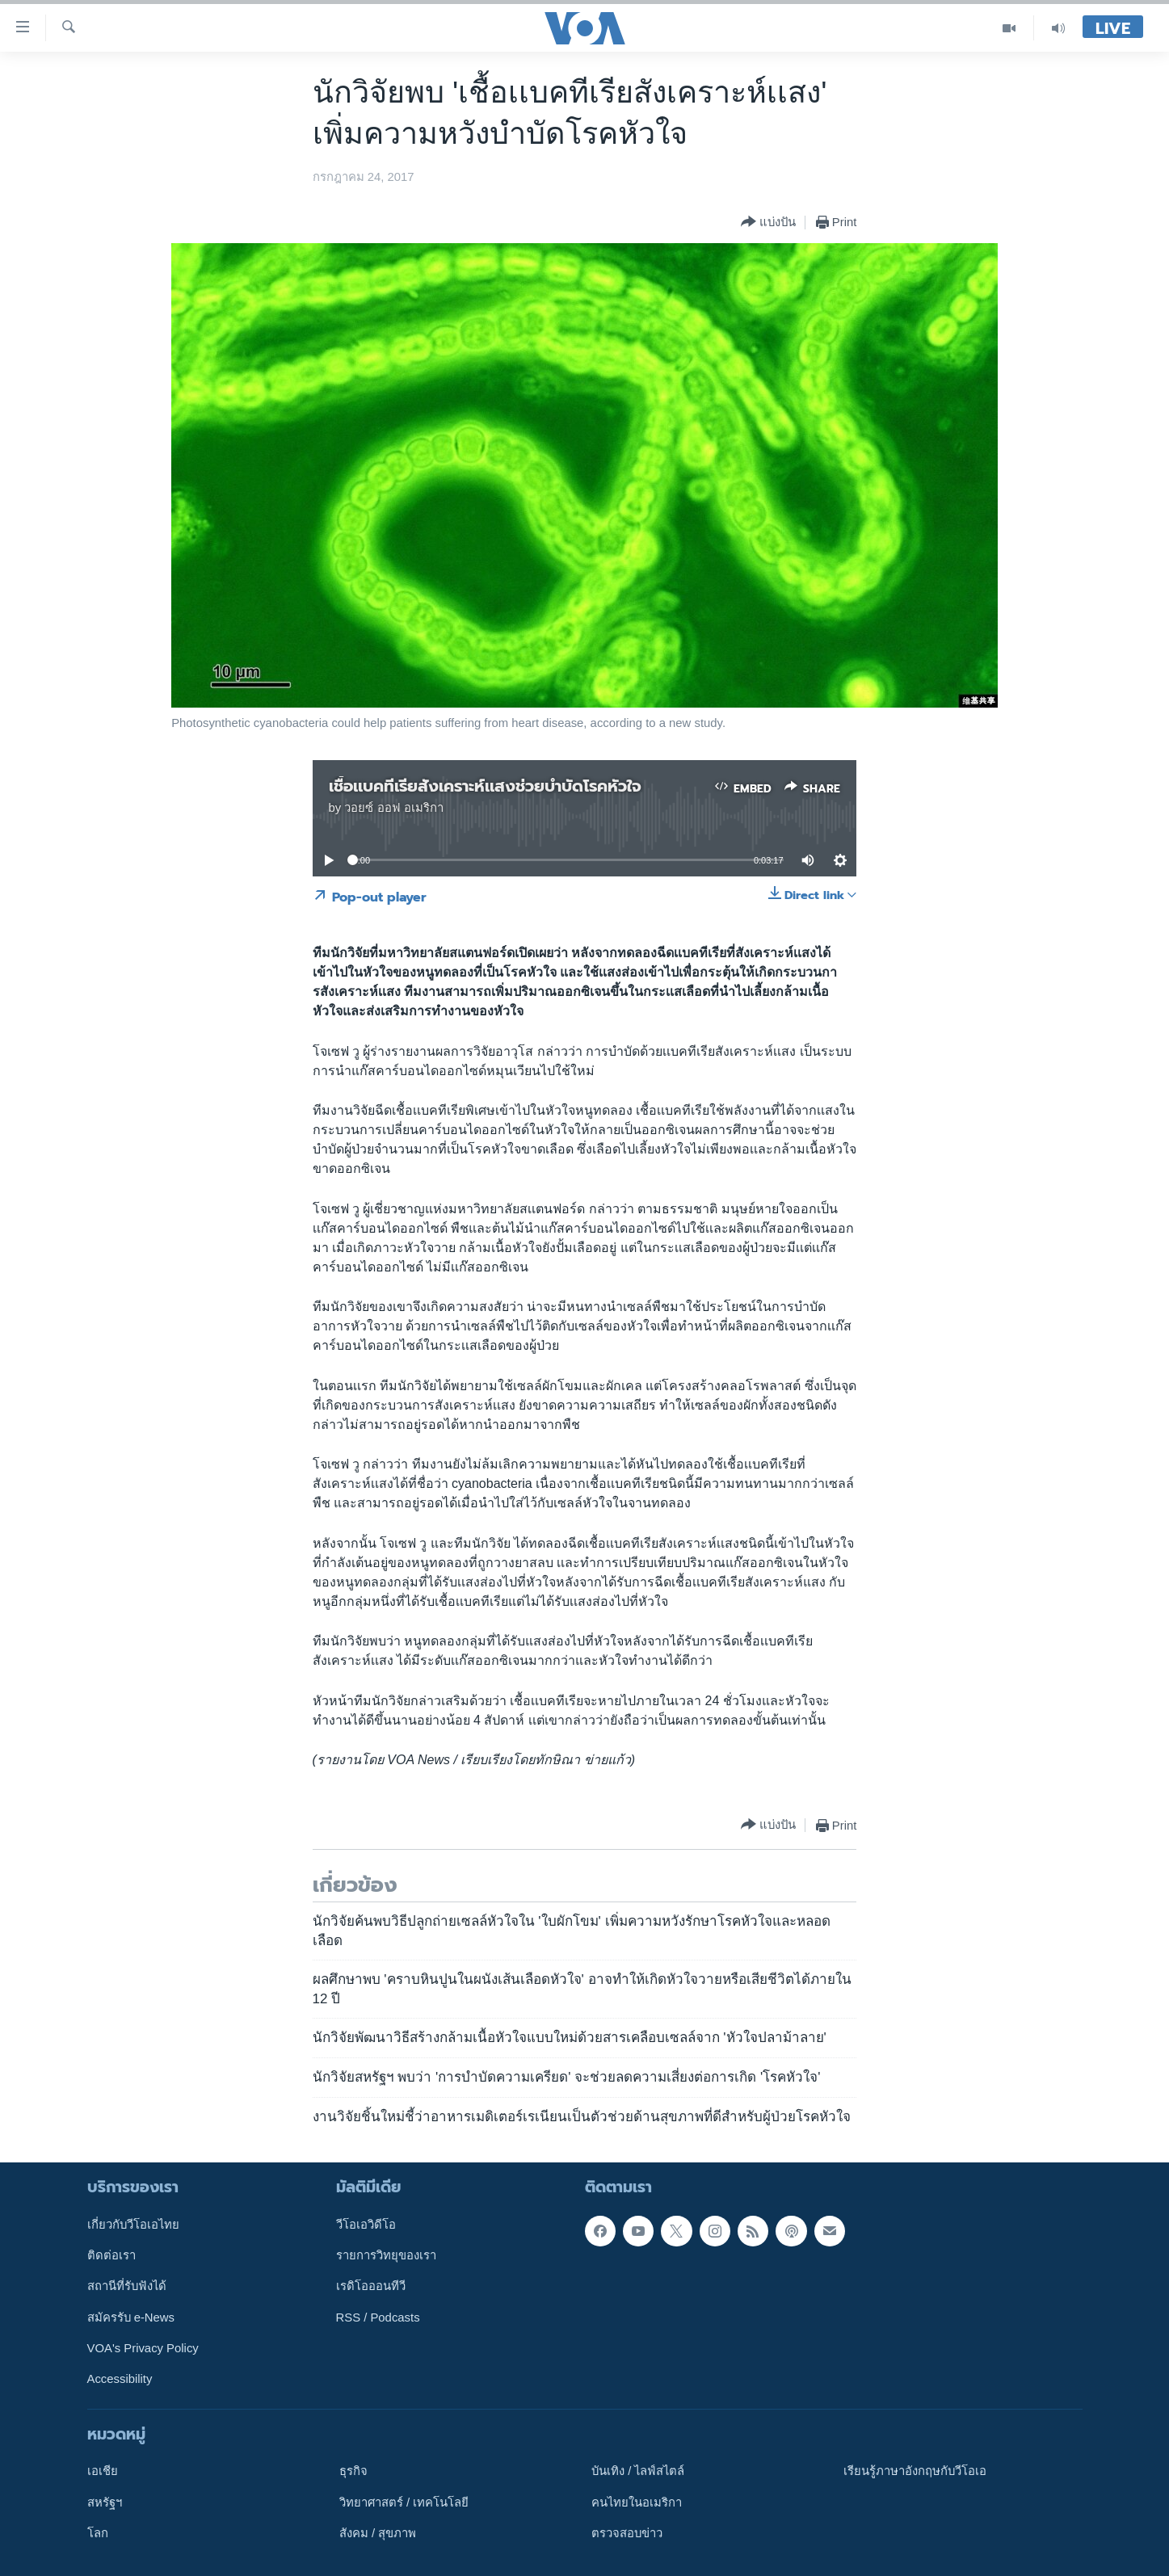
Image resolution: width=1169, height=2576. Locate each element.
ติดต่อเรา (111, 2255)
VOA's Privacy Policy (143, 2348)
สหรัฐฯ (104, 2502)
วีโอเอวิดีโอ (366, 2224)
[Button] (768, 222)
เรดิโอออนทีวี (371, 2286)
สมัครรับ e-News (131, 2317)
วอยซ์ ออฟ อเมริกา (393, 807)
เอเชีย (102, 2471)
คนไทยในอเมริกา (636, 2502)
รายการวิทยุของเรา (386, 2255)
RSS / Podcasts (378, 2317)
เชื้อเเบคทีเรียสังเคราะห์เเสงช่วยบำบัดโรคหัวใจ (485, 786)
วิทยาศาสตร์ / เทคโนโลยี (404, 2502)
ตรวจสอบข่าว (626, 2533)
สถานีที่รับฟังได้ (126, 2286)
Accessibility (120, 2378)
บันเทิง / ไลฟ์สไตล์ (637, 2471)
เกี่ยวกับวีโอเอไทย (133, 2224)
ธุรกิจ (353, 2471)
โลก (97, 2533)
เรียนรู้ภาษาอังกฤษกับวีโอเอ (914, 2471)
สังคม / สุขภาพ (377, 2533)
